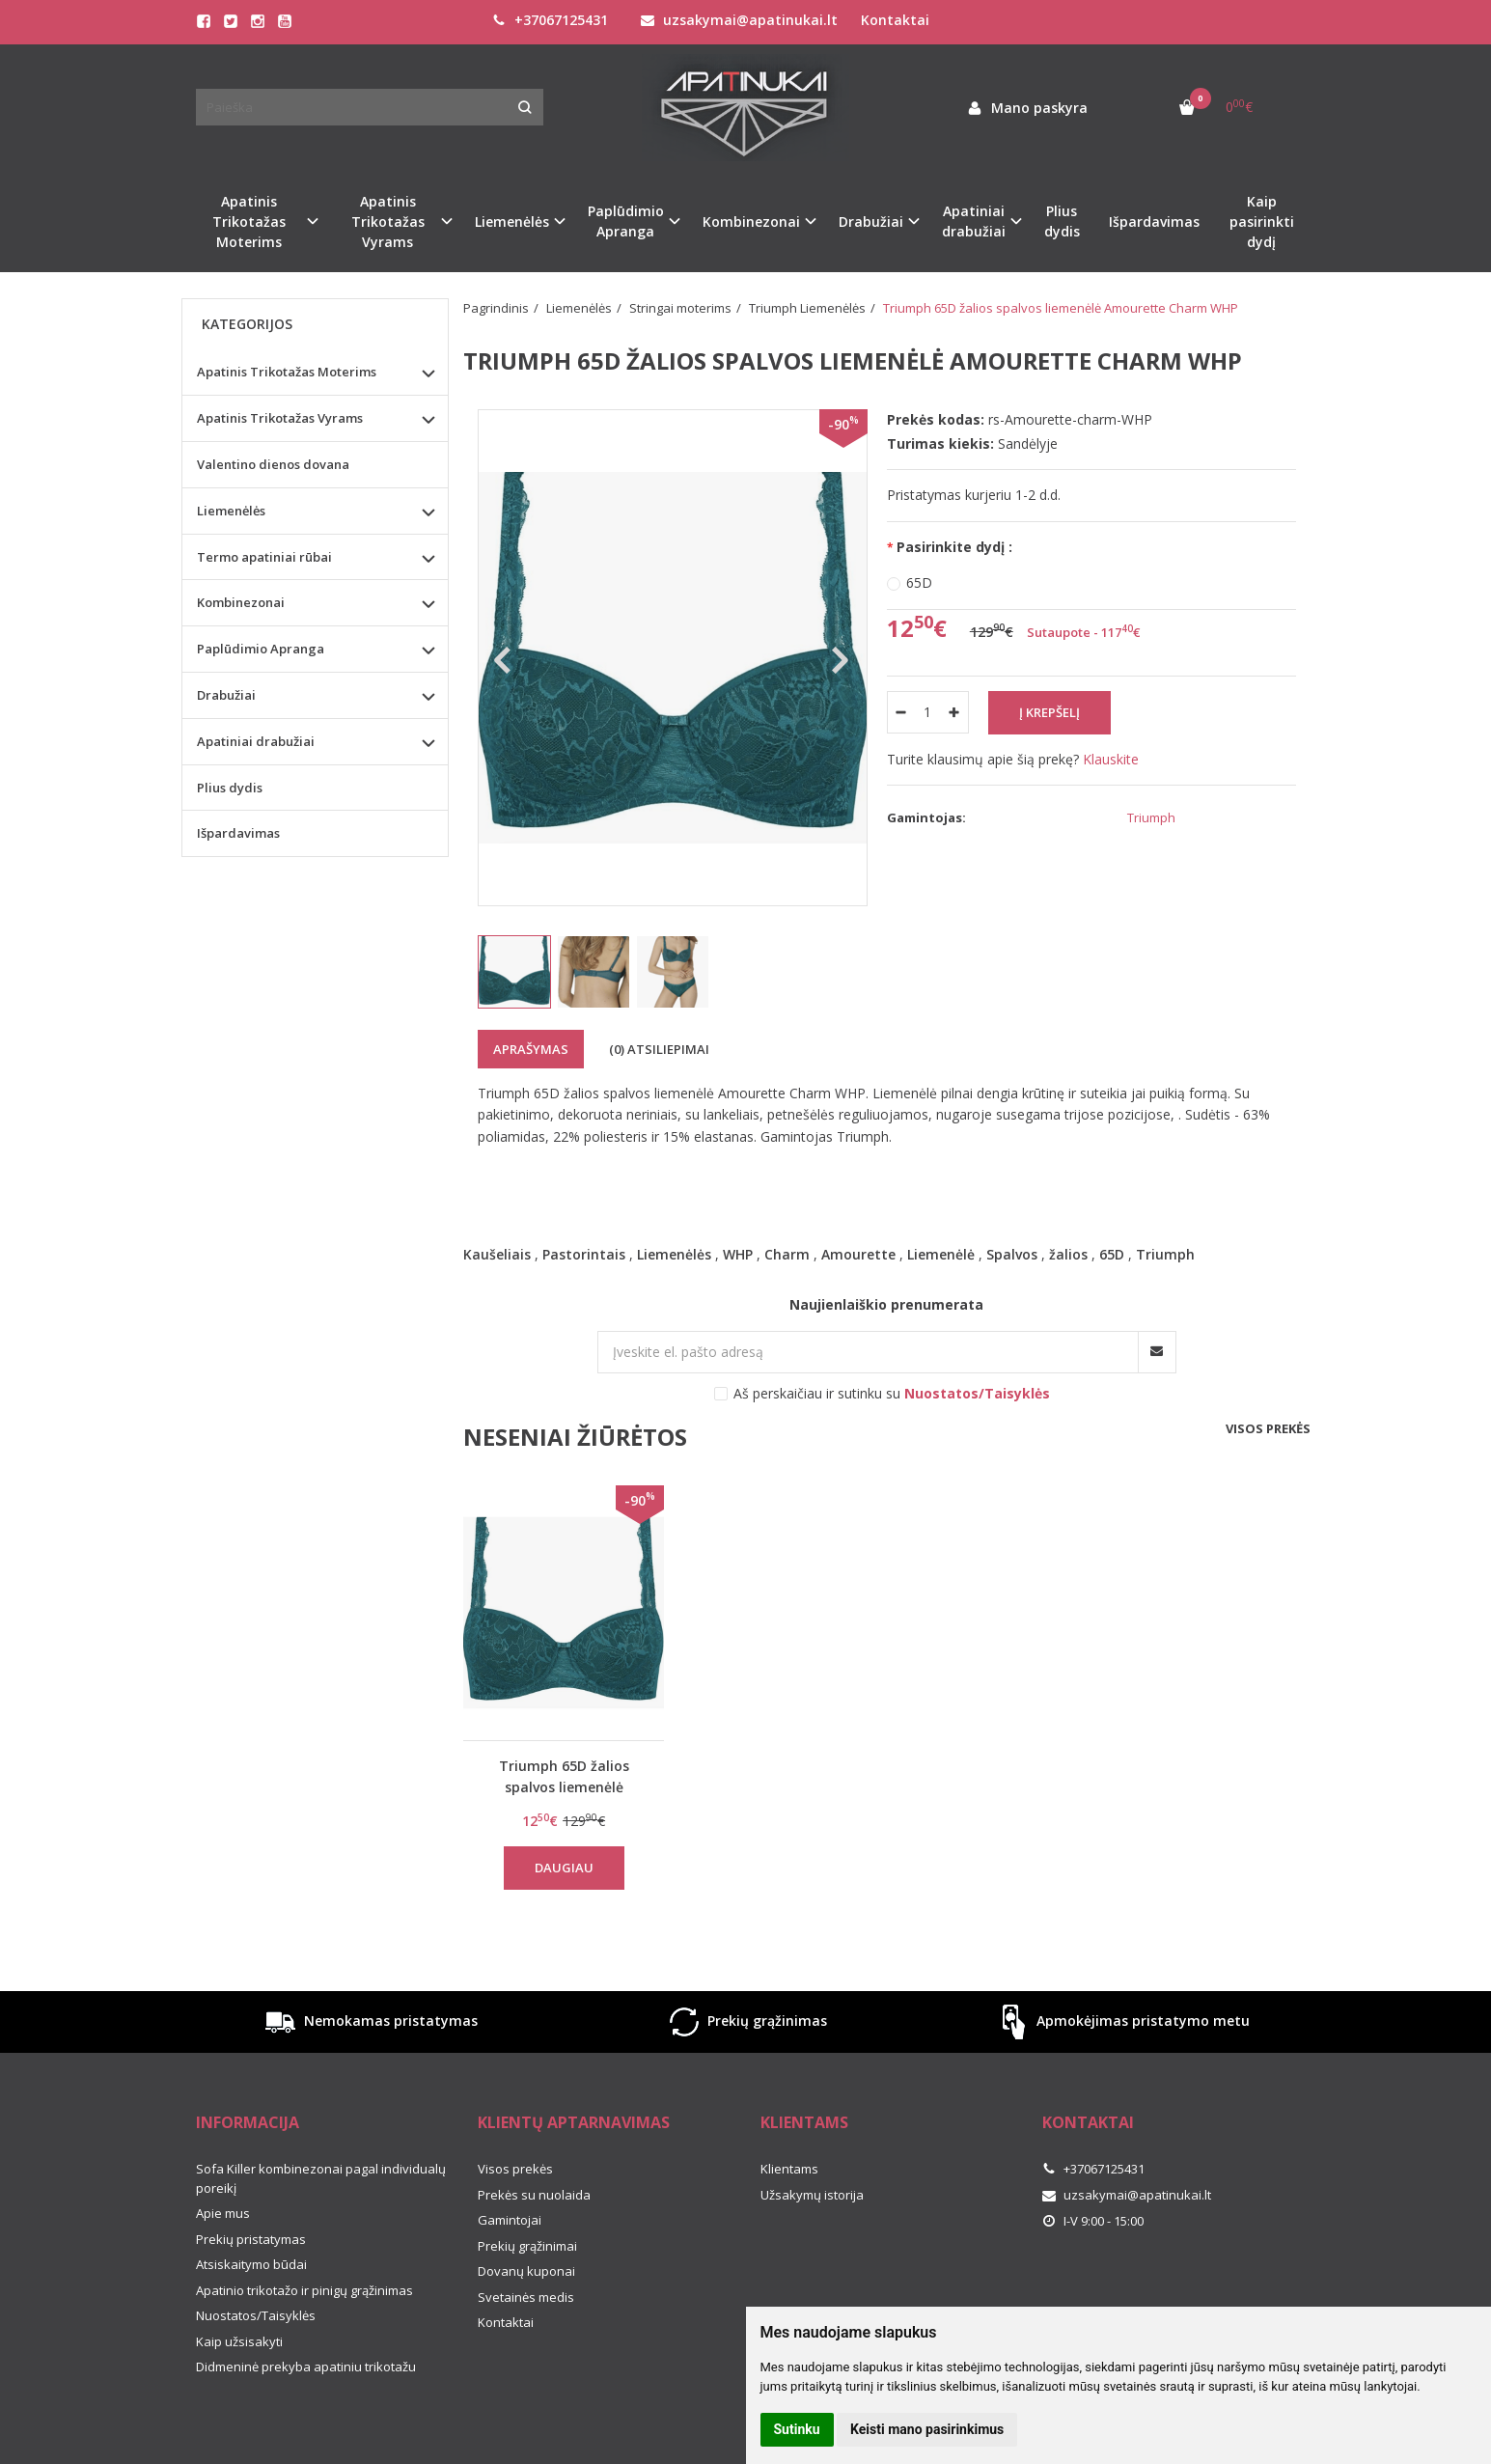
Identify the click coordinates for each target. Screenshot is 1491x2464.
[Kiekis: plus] (955, 712)
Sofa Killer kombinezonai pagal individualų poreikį (321, 2178)
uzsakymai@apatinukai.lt (739, 20)
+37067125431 (550, 20)
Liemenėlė (941, 1254)
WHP (738, 1254)
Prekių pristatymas (251, 2239)
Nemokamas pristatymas (370, 2022)
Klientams (804, 2122)
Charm (787, 1254)
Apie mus (223, 2213)
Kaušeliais (497, 1254)
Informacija (247, 2122)
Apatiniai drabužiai (256, 741)
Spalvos (1011, 1254)
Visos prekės (1268, 1428)
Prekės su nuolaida (534, 2194)
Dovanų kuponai (526, 2271)
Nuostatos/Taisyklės (256, 2315)
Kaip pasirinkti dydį (1261, 221)
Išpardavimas (1154, 221)
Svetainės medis (526, 2297)
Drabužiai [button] (871, 221)
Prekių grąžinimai (527, 2246)
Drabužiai (226, 695)
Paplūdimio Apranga (260, 648)
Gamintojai (509, 2220)
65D (919, 582)
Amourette (858, 1254)
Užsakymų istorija (812, 2194)
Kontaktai (895, 20)
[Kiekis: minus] (901, 712)
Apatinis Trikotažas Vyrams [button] (388, 221)
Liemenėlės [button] (512, 221)
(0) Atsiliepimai (659, 1049)
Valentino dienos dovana (273, 464)
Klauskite (1111, 759)
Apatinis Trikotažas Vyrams (280, 418)
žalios (1068, 1254)
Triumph (1165, 1254)
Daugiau (564, 1867)
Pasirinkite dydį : (954, 547)
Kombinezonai (241, 602)
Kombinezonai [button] (751, 221)
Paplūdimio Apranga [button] (626, 221)
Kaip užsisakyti (239, 2341)
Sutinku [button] (797, 2429)
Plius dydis (1062, 221)
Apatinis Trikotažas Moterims (286, 371)
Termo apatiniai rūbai (264, 557)
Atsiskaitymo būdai (251, 2264)
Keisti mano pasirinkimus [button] (927, 2429)
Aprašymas (530, 1049)
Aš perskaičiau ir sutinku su (891, 1393)
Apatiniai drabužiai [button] (974, 221)
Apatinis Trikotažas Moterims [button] (249, 221)
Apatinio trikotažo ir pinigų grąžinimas (304, 2290)
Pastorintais (583, 1254)
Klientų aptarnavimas (574, 2122)
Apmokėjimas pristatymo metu (1122, 2022)
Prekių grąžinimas (746, 2022)
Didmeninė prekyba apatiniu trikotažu (306, 2366)
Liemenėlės (674, 1254)
